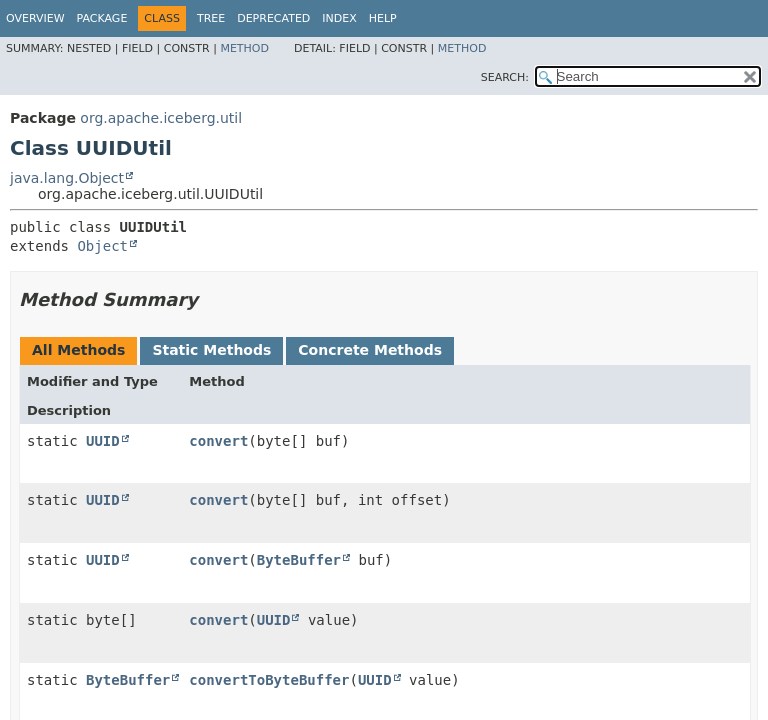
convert (218, 441)
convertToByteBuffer (269, 680)
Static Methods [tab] (211, 350)
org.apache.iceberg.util (161, 118)
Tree (211, 18)
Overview (35, 18)
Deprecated (273, 18)
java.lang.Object (67, 178)
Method (244, 48)
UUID (103, 441)
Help (383, 18)
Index (339, 18)
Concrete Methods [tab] (370, 350)
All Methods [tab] (78, 350)
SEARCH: (505, 77)
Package (102, 18)
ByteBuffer (299, 560)
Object (102, 246)
